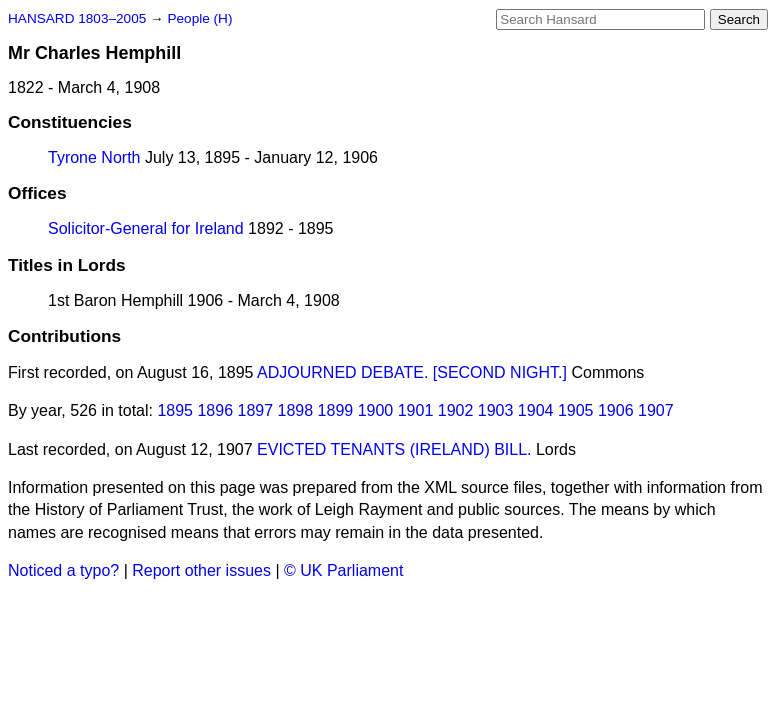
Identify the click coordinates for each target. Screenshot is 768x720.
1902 (456, 410)
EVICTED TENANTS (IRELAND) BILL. (394, 449)
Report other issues (201, 570)
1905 (576, 410)
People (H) (199, 18)
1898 (296, 410)
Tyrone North (94, 157)
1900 (376, 410)
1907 (656, 410)
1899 (336, 410)
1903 (496, 410)
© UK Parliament (343, 570)
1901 (416, 410)
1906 (616, 410)
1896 (215, 410)
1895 (175, 410)
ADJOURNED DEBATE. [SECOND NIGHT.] (412, 372)
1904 (536, 410)
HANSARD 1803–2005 (77, 18)
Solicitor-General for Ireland (146, 228)
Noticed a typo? (63, 570)
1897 (256, 410)
